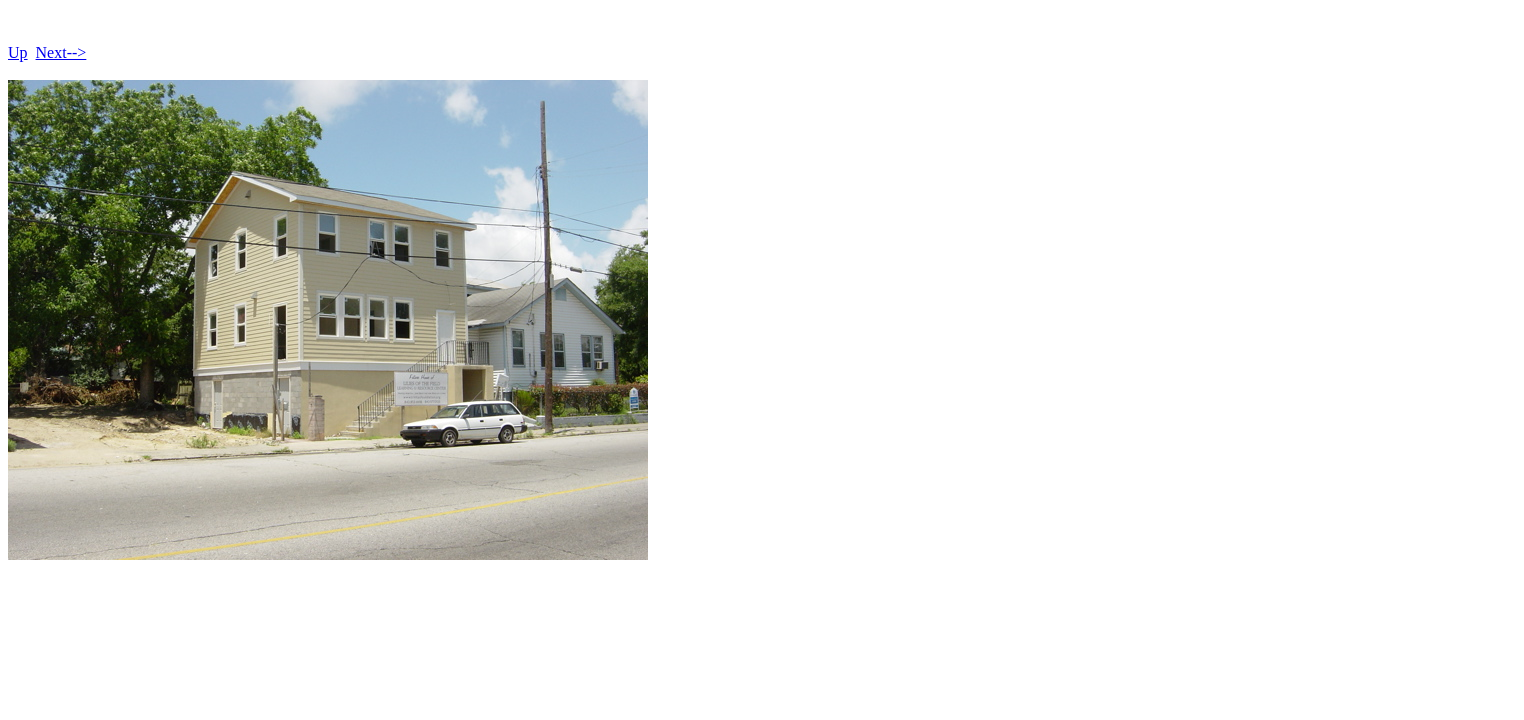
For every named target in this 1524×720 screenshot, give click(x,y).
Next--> (61, 52)
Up (18, 52)
